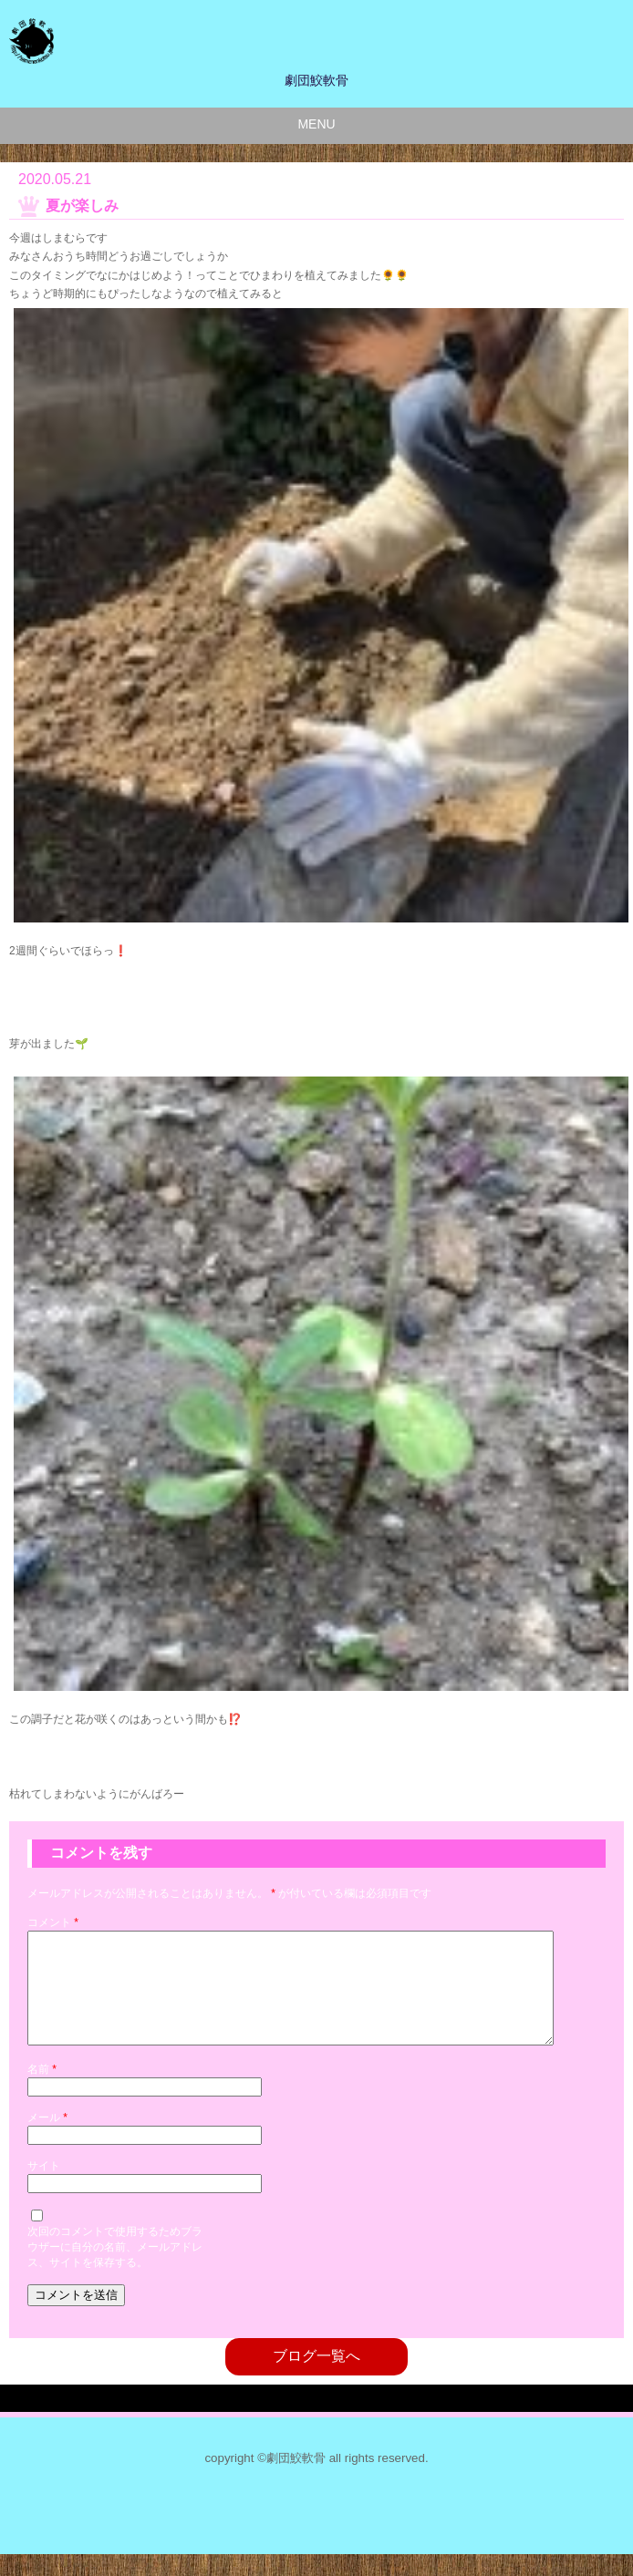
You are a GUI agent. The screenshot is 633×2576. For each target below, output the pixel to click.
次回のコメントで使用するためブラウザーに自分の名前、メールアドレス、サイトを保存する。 (114, 2269)
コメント (52, 1922)
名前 (42, 2091)
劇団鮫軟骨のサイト (294, 41)
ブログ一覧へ (316, 2377)
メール (47, 2139)
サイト (43, 2187)
